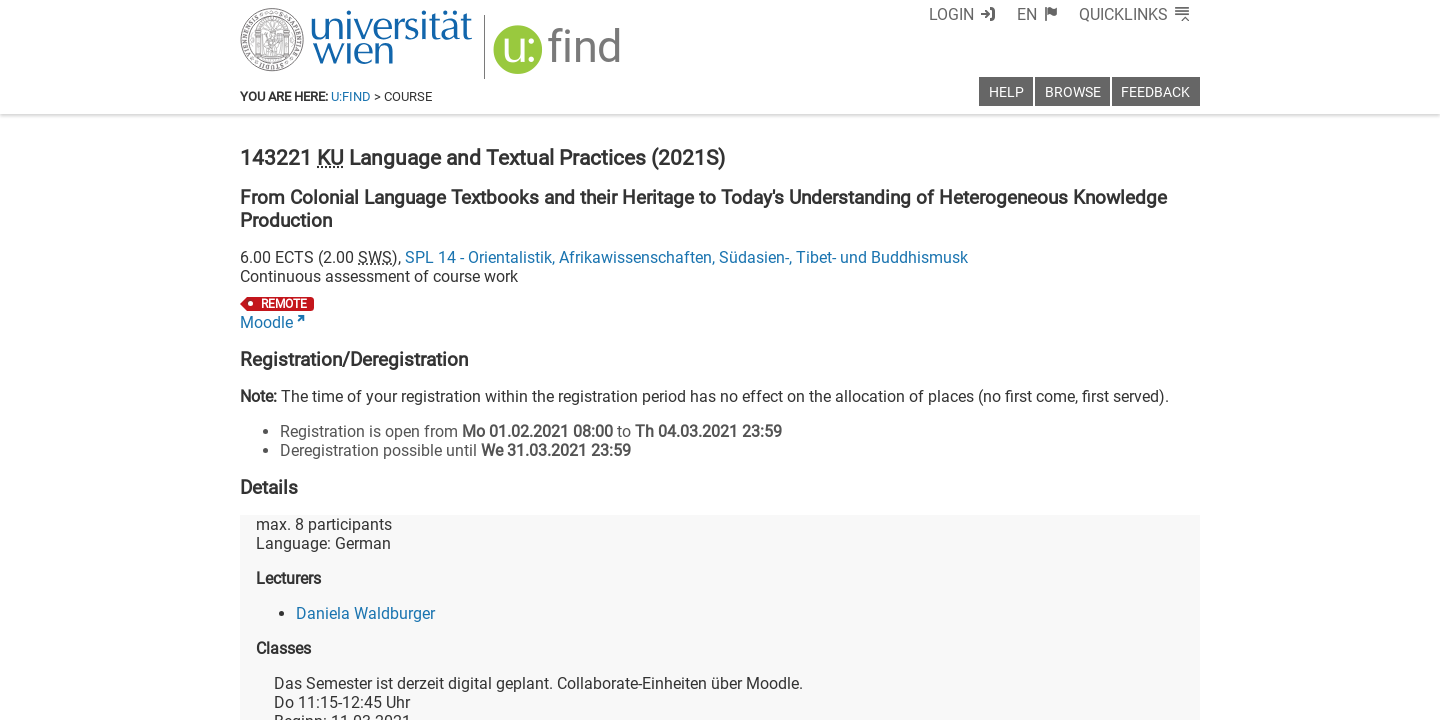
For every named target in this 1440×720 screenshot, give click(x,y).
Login (951, 14)
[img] (559, 56)
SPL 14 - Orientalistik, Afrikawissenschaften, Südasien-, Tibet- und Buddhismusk (686, 257)
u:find (351, 96)
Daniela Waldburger (365, 613)
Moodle (266, 322)
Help (1006, 92)
